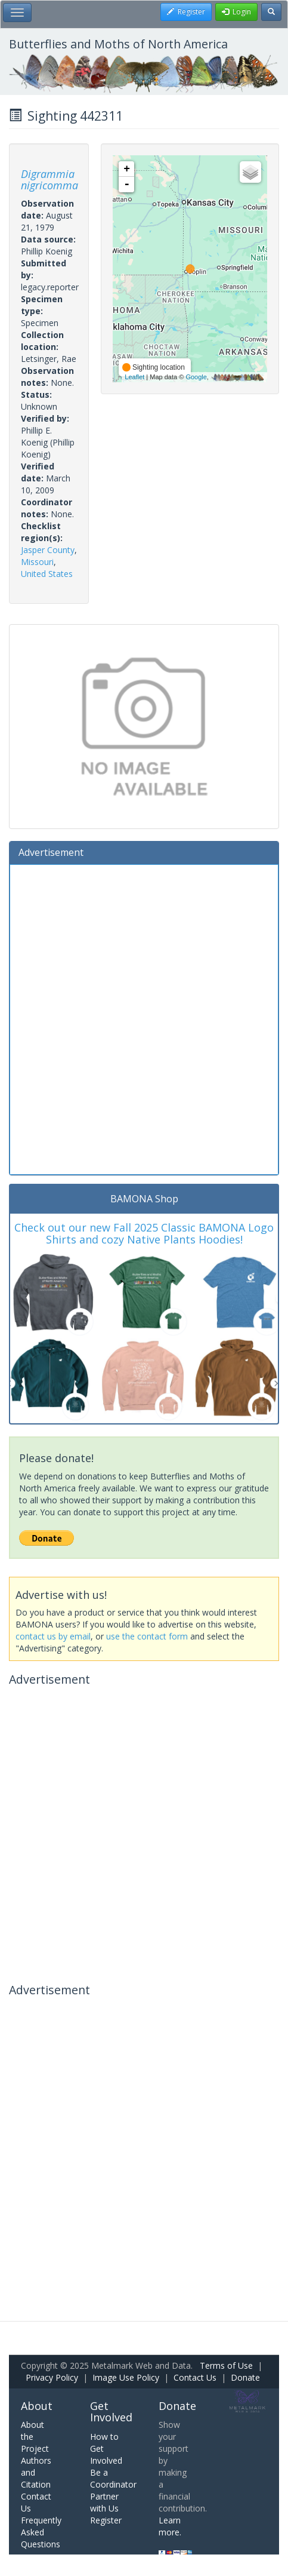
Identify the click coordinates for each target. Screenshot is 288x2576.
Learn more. (170, 2526)
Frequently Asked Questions (41, 2532)
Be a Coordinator (113, 2478)
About (36, 2406)
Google (195, 376)
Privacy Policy (52, 2377)
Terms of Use (226, 2365)
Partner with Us (104, 2502)
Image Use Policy (125, 2377)
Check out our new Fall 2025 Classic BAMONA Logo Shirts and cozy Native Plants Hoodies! (144, 1233)
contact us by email (53, 1636)
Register (106, 2520)
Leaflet (134, 376)
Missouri (37, 561)
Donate (245, 2377)
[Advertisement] (144, 1018)
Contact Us (195, 2377)
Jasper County (48, 549)
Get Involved (111, 2412)
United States (47, 573)
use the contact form (147, 1636)
